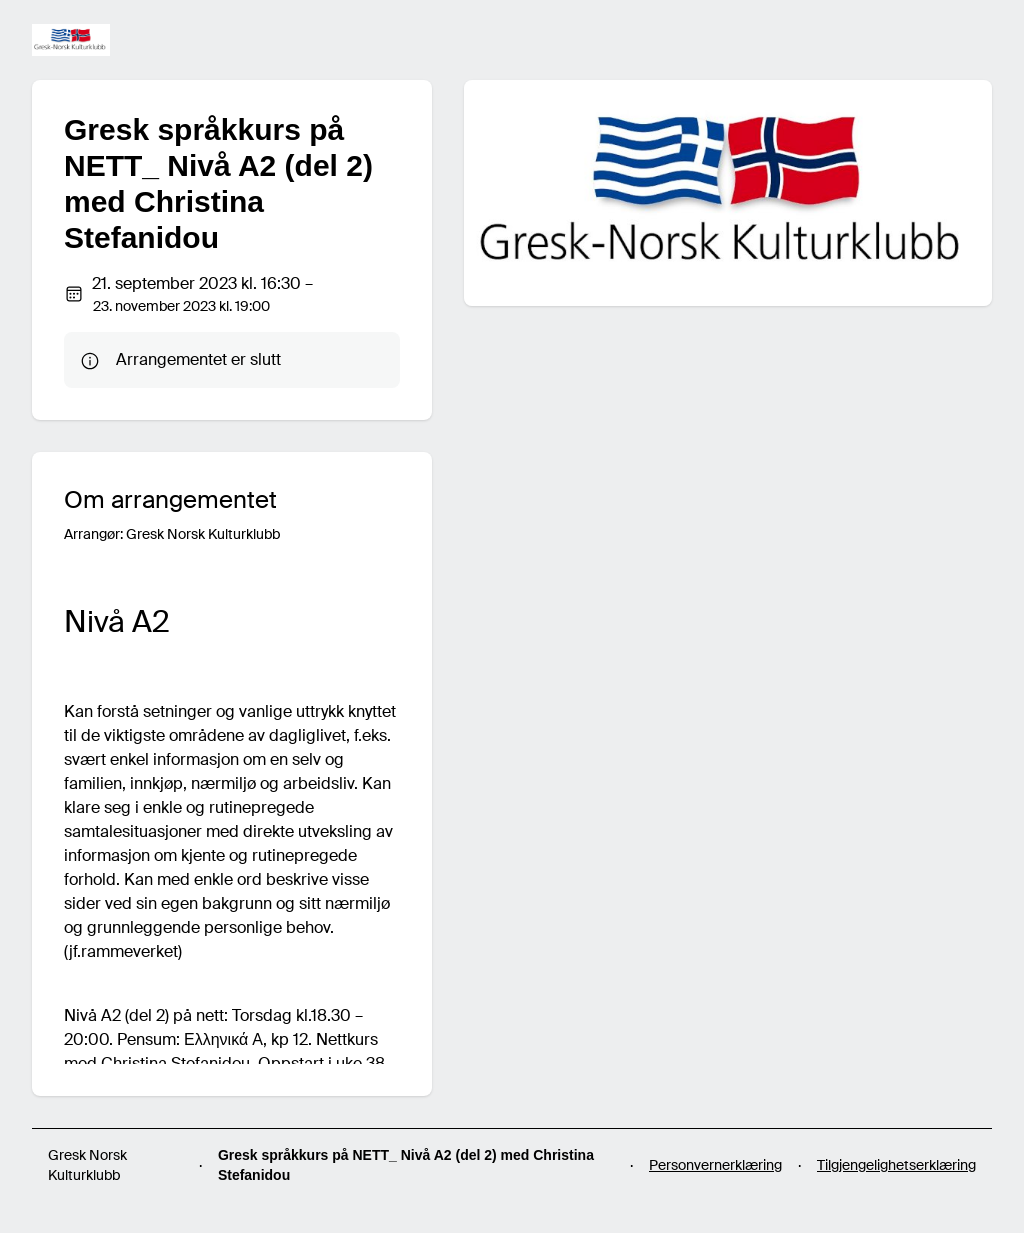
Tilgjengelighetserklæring (896, 1165)
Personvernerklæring (715, 1165)
